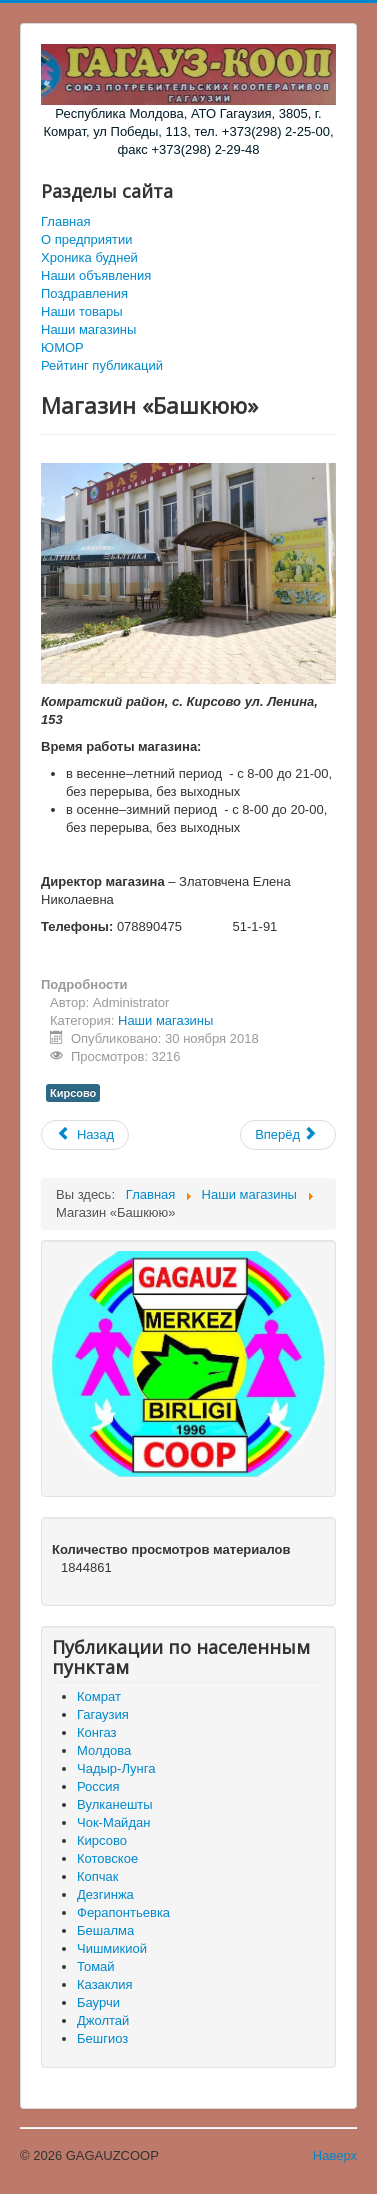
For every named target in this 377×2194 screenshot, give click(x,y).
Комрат (99, 1696)
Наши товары (82, 311)
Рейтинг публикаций (102, 365)
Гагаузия (103, 1714)
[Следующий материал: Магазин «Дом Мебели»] (288, 1135)
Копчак (98, 1876)
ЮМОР (62, 347)
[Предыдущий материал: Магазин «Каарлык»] (85, 1135)
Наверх (335, 2155)
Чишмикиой (112, 1948)
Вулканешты (115, 1804)
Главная (65, 221)
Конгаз (96, 1732)
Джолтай (103, 2020)
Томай (96, 1966)
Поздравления (84, 293)
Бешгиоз (102, 2038)
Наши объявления (96, 275)
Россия (98, 1786)
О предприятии (87, 239)
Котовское (107, 1858)
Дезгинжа (105, 1894)
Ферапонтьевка (123, 1912)
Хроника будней (89, 257)
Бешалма (105, 1930)
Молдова (104, 1750)
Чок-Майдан (113, 1822)
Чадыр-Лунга (116, 1768)
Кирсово (73, 1093)
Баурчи (98, 2002)
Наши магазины (88, 329)
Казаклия (105, 1984)
